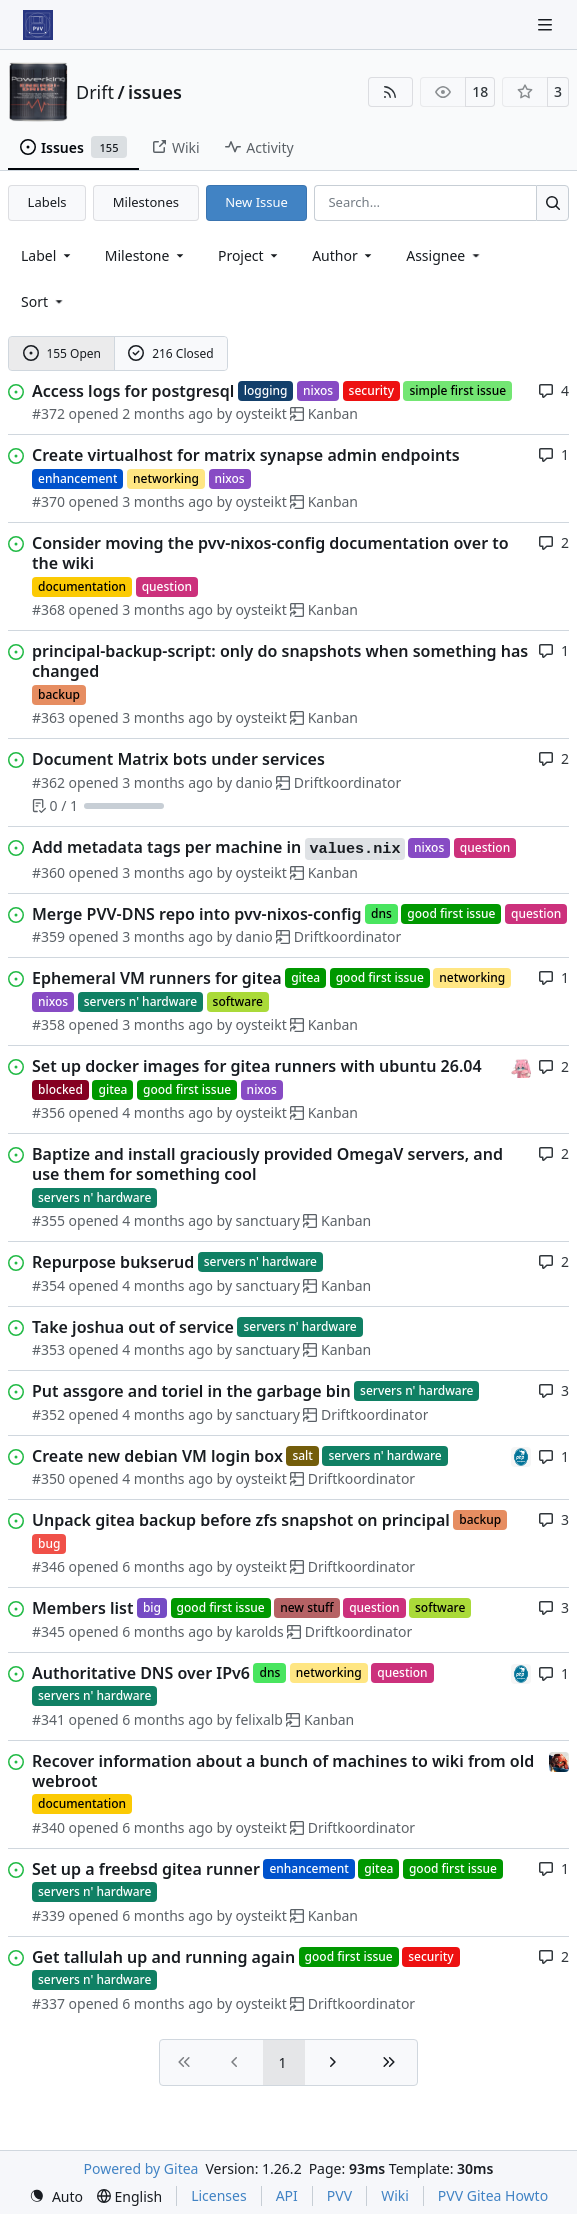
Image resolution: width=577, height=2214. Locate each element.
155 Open (62, 353)
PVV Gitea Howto (493, 2195)
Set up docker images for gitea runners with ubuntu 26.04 (257, 1066)
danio (254, 782)
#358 (48, 1024)
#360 (48, 872)
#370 (48, 501)
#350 (48, 1478)
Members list (82, 1608)
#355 (48, 1220)
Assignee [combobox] (444, 255)
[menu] (43, 301)
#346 (48, 1566)
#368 (48, 609)
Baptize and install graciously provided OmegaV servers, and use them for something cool (267, 1164)
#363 (48, 717)
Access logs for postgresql (133, 391)
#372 (48, 413)
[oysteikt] (521, 1065)
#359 (48, 936)
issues (155, 92)
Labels (47, 202)
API (287, 2195)
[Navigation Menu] (547, 24)
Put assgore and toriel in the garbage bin (191, 1391)
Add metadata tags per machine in (218, 848)
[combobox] (47, 255)
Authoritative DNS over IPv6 (141, 1673)
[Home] (38, 25)
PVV (339, 2195)
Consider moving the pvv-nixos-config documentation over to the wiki (270, 553)
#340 (48, 1827)
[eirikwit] (559, 1760)
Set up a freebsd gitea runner (146, 1869)
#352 (48, 1414)
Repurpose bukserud (113, 1262)
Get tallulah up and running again (163, 1957)
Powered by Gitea (141, 2168)
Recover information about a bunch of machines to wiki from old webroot (283, 1771)
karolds (260, 1631)
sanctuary (268, 1220)
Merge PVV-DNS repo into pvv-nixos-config (197, 914)
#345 (48, 1631)
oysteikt (261, 413)
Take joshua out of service (133, 1327)
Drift (95, 92)
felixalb (259, 1719)
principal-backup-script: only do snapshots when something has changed (280, 661)
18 (480, 91)
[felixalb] (521, 1455)
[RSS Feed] (391, 92)
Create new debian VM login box (157, 1456)
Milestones (146, 202)
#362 (48, 782)
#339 (48, 1915)
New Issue (256, 202)
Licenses (219, 2195)
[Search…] (552, 202)
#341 (48, 1719)
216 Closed (170, 353)
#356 (48, 1112)
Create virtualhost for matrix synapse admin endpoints (246, 455)
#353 (48, 1349)
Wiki (395, 2195)
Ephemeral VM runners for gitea (157, 978)
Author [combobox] (343, 255)
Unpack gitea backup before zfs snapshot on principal (241, 1520)
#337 (48, 2003)
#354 (48, 1285)
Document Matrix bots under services (178, 759)
